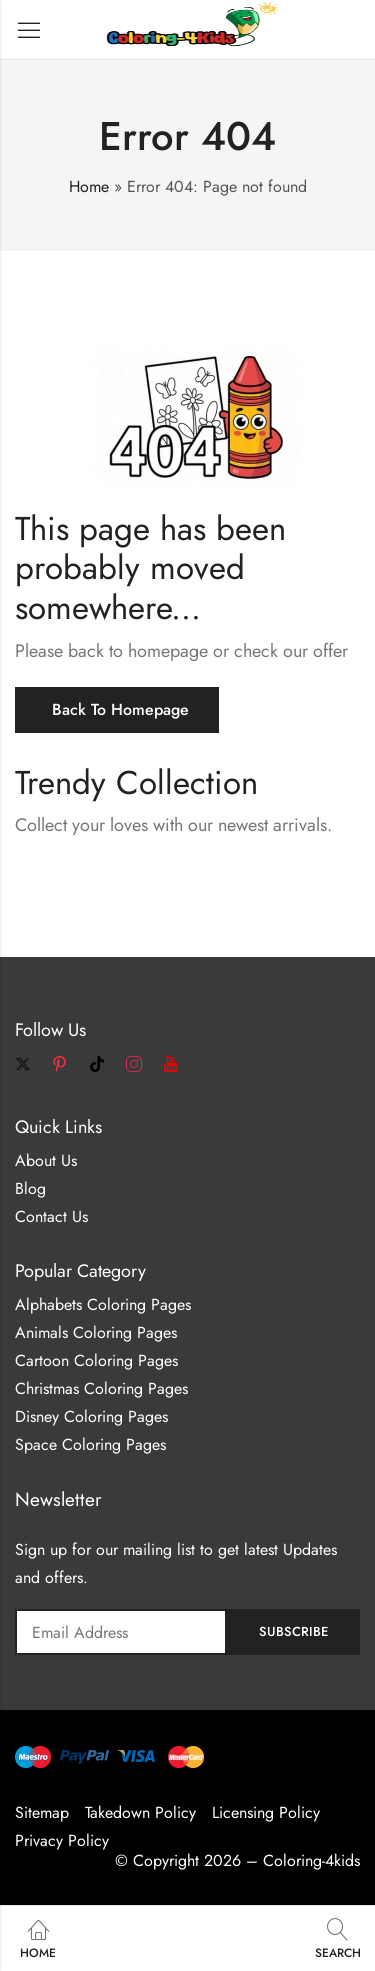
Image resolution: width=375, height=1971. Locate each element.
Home (89, 186)
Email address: (121, 1632)
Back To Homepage (120, 709)
